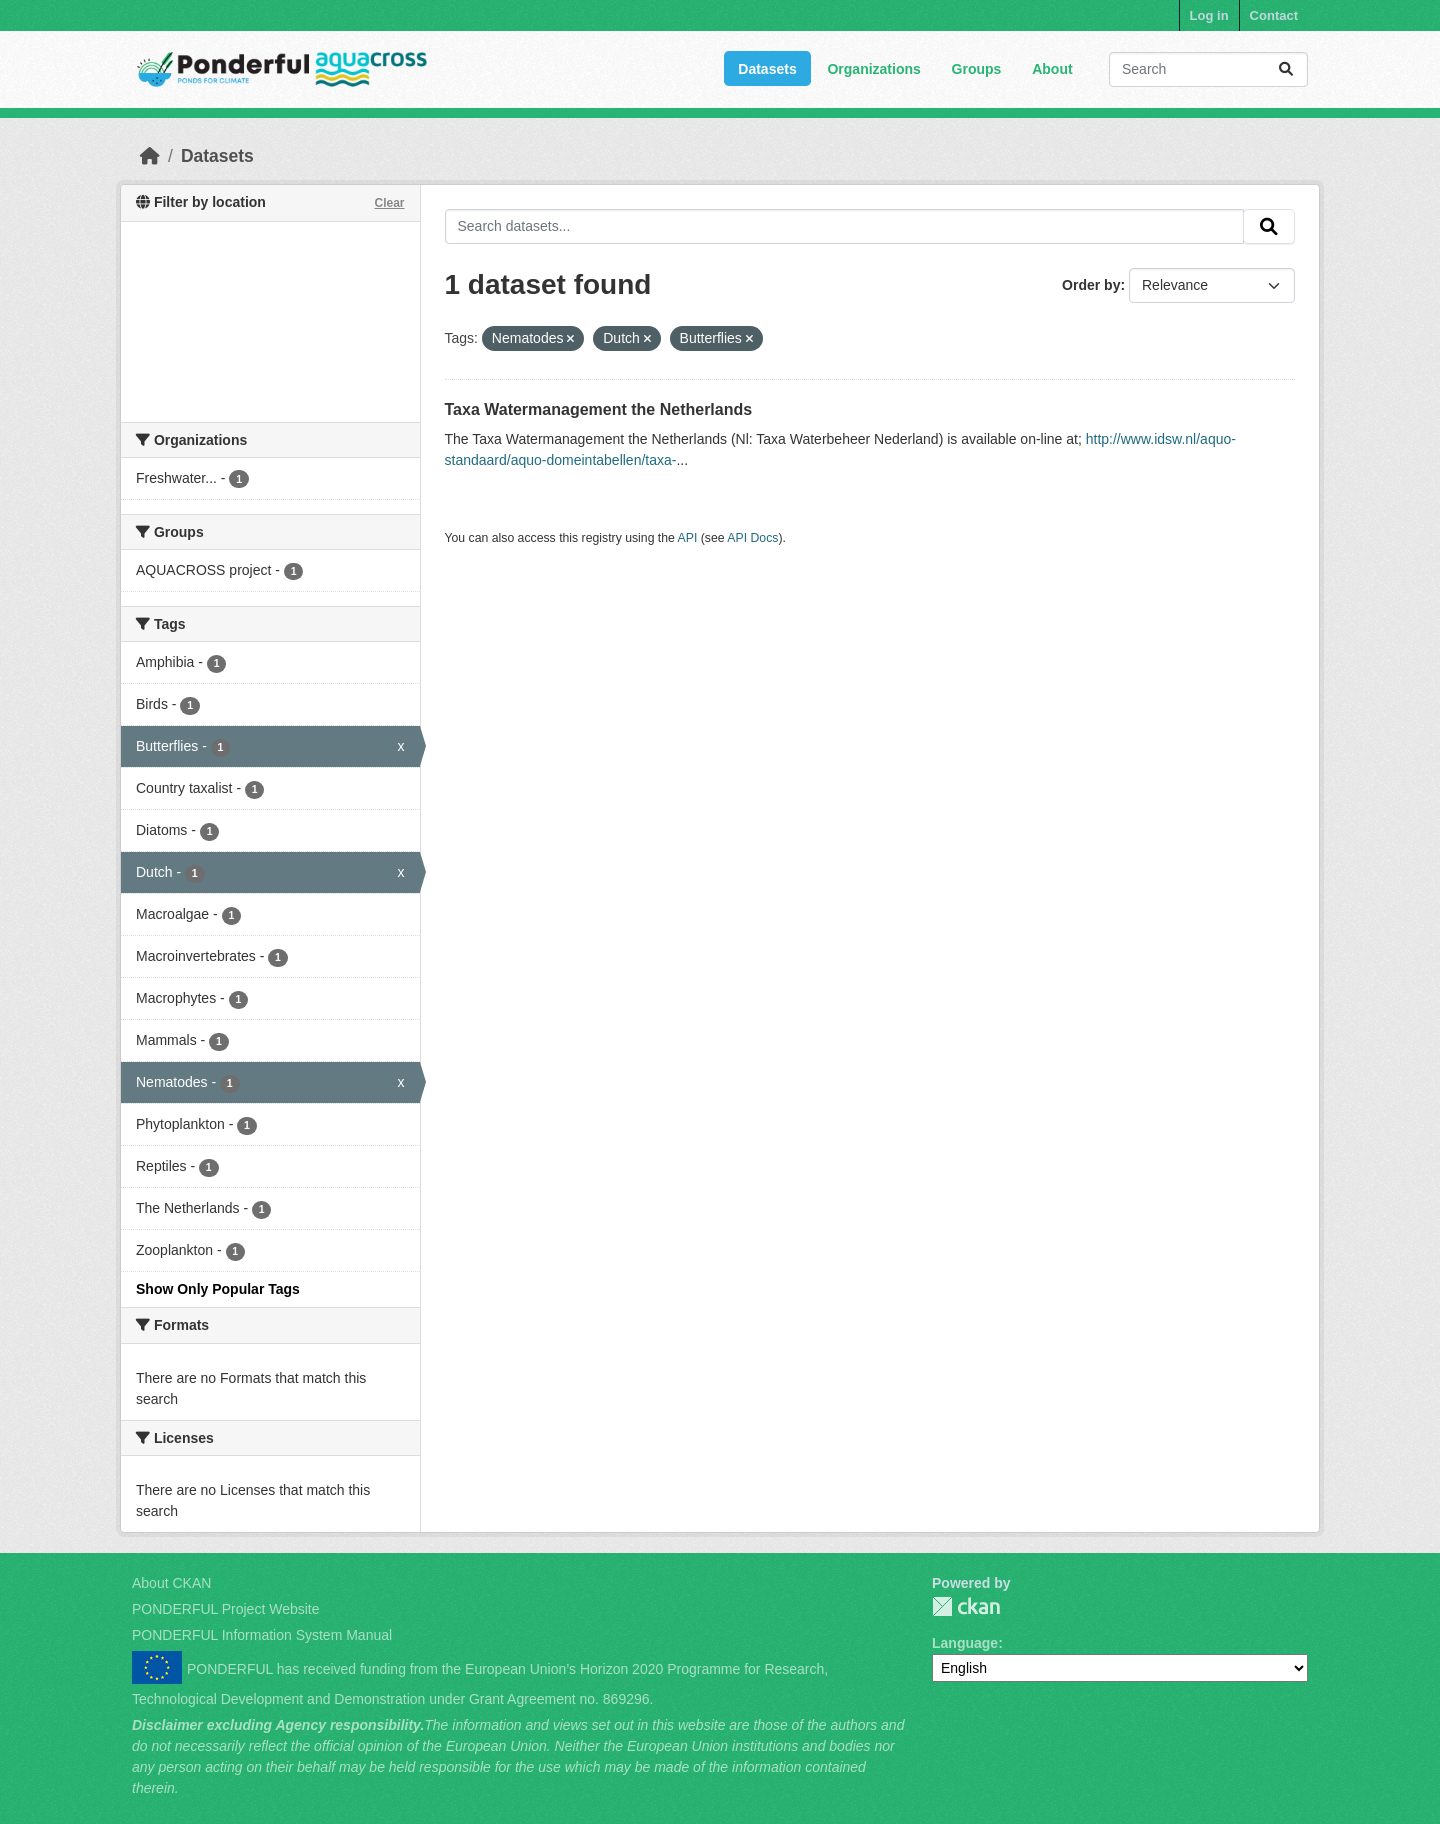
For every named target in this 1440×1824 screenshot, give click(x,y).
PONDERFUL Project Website (226, 1609)
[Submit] (1286, 69)
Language (965, 1643)
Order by (1091, 285)
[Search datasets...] (1208, 69)
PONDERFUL (966, 1606)
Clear (389, 203)
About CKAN (171, 1583)
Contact (1274, 15)
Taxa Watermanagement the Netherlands (599, 409)
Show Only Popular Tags (218, 1289)
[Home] (150, 156)
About (1052, 69)
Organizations (873, 69)
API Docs (752, 538)
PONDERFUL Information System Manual (262, 1635)
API (688, 538)
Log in (1209, 15)
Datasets (767, 69)
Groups (977, 69)
